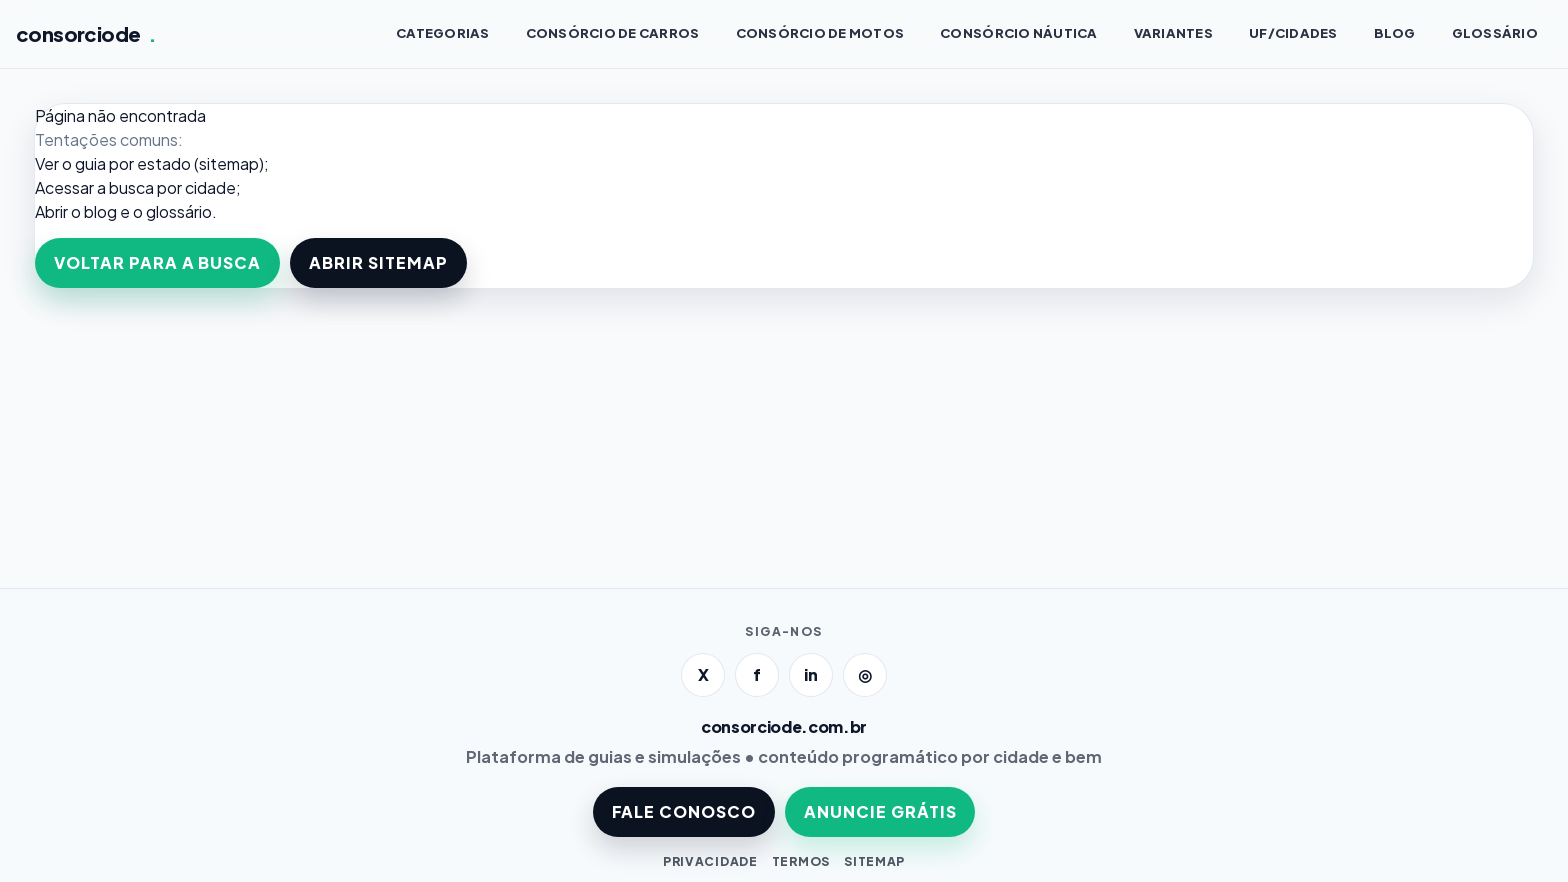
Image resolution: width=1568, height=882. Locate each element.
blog (100, 211)
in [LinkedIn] (811, 674)
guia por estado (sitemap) (169, 163)
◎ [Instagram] (865, 674)
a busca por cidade (166, 187)
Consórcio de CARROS (613, 33)
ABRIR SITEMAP (378, 262)
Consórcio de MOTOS (820, 33)
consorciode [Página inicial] (86, 34)
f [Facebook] (757, 674)
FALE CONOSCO (684, 811)
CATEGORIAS (443, 33)
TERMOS (801, 861)
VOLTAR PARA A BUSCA (157, 262)
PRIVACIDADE (710, 861)
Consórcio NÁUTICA (1018, 33)
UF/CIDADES (1293, 33)
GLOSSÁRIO (1495, 33)
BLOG (1395, 33)
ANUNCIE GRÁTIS (880, 811)
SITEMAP (874, 861)
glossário (179, 211)
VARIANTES (1173, 33)
